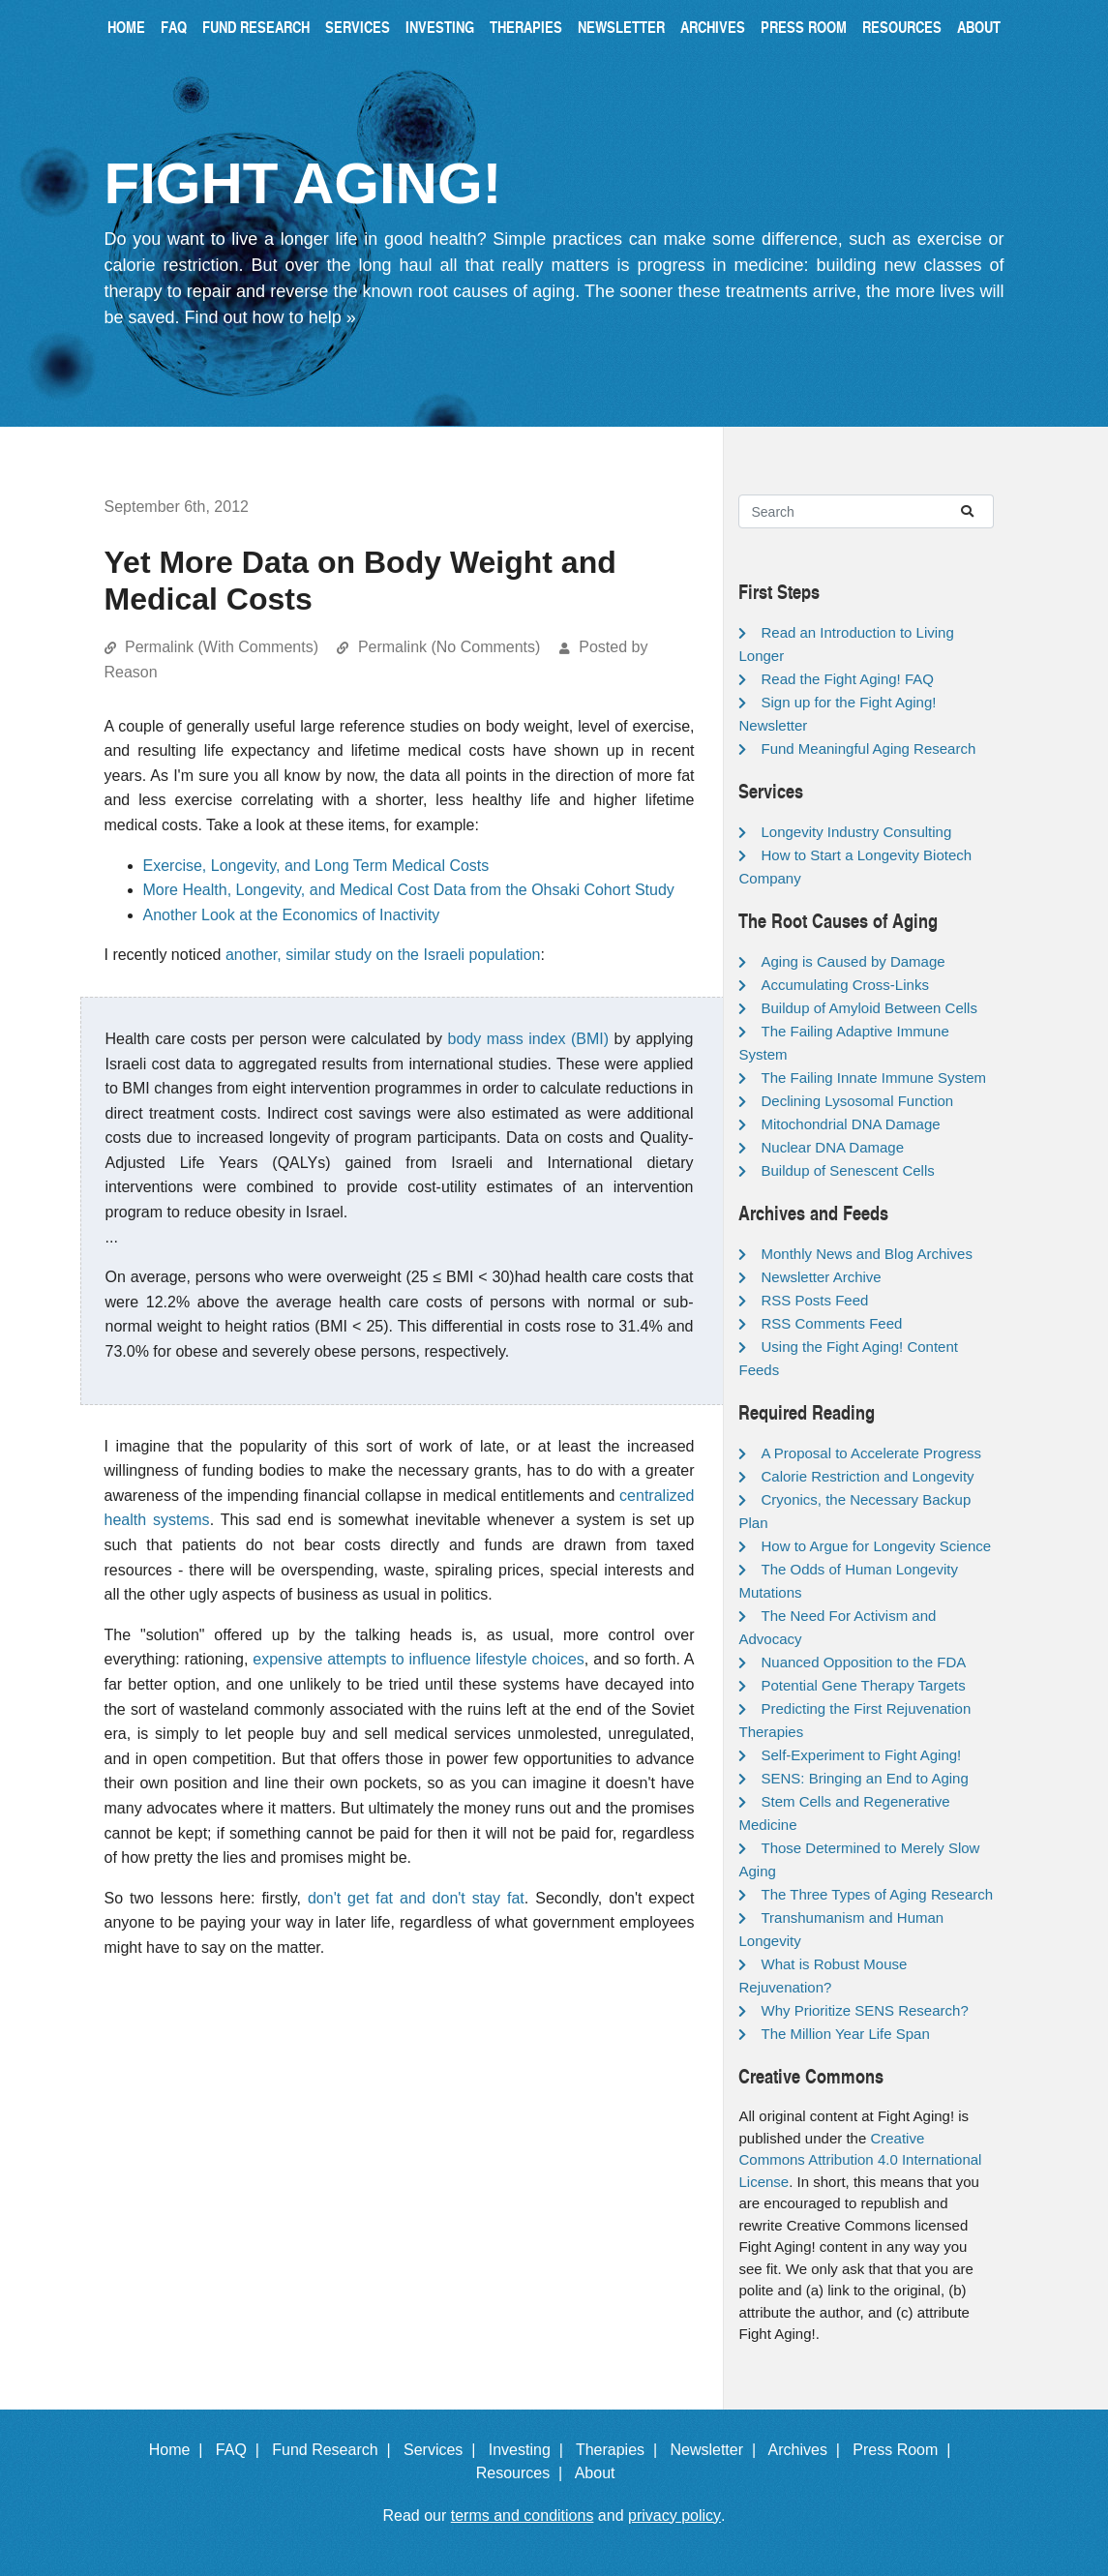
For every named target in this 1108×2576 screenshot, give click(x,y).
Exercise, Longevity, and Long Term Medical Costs (316, 865)
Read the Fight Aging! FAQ (847, 679)
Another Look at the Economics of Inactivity (291, 915)
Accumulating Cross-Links (844, 984)
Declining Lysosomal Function (857, 1101)
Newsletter (621, 26)
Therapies (526, 26)
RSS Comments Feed (831, 1323)
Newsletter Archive (821, 1277)
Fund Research (256, 26)
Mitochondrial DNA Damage (850, 1124)
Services (357, 26)
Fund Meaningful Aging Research (868, 748)
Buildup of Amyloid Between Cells (868, 1008)
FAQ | (242, 2449)
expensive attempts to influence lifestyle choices (418, 1659)
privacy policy (674, 2515)
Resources (902, 26)
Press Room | (906, 2449)
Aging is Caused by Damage (852, 961)
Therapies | (621, 2449)
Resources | (523, 2473)
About (979, 26)
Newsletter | (717, 2449)
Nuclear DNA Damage (832, 1147)
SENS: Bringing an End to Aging (864, 1778)
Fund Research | (335, 2449)
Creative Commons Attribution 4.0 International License (859, 2160)
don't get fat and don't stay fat (416, 1898)
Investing (439, 26)
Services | (444, 2449)
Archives (712, 26)
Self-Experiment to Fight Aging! (861, 1755)
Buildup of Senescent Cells (847, 1170)
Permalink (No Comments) (449, 647)
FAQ (174, 26)
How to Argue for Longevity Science (876, 1546)
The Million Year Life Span (845, 2033)
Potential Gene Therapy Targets (863, 1685)
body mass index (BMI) (528, 1039)
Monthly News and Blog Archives (866, 1253)
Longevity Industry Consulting (856, 832)
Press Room (804, 26)
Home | (180, 2449)
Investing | (530, 2449)
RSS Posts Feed (814, 1300)
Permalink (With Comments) (221, 647)
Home (126, 26)
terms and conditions (522, 2515)
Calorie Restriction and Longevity (867, 1476)
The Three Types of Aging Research (877, 1894)
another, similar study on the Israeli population (383, 954)
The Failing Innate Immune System (873, 1077)
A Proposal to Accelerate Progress (871, 1453)
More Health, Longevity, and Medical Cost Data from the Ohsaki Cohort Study (408, 890)
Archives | (808, 2449)
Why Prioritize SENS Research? (864, 2010)
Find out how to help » (270, 317)
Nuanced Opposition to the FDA (863, 1662)
